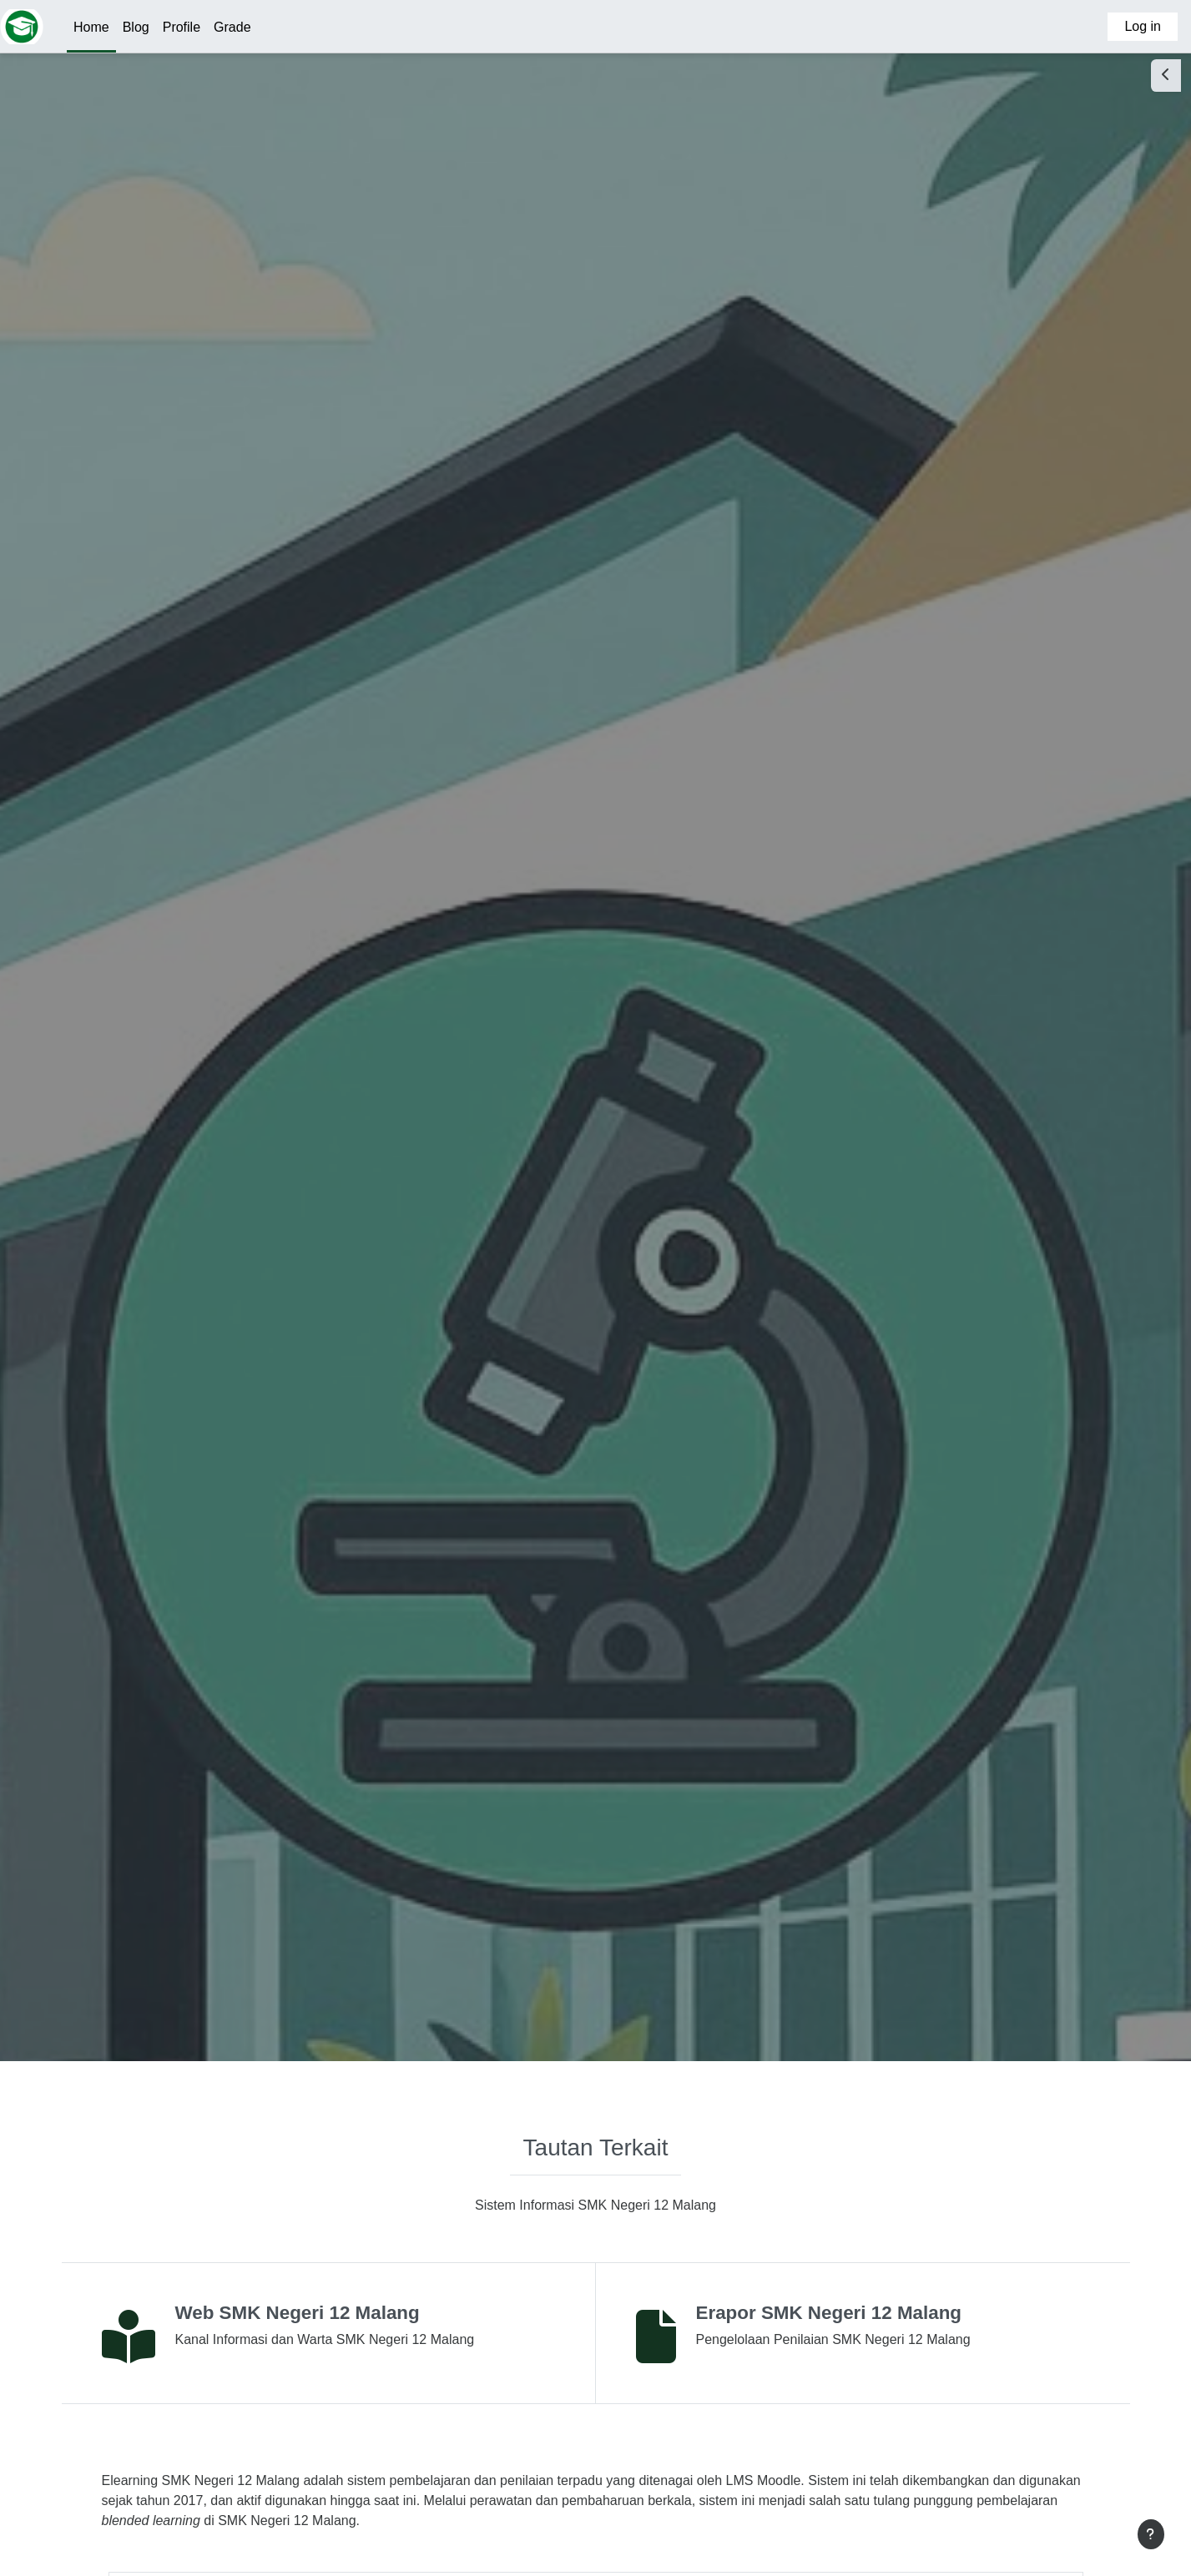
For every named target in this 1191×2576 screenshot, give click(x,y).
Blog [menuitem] (136, 27)
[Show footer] (1151, 2534)
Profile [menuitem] (181, 27)
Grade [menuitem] (232, 27)
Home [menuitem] (91, 27)
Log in (1142, 26)
